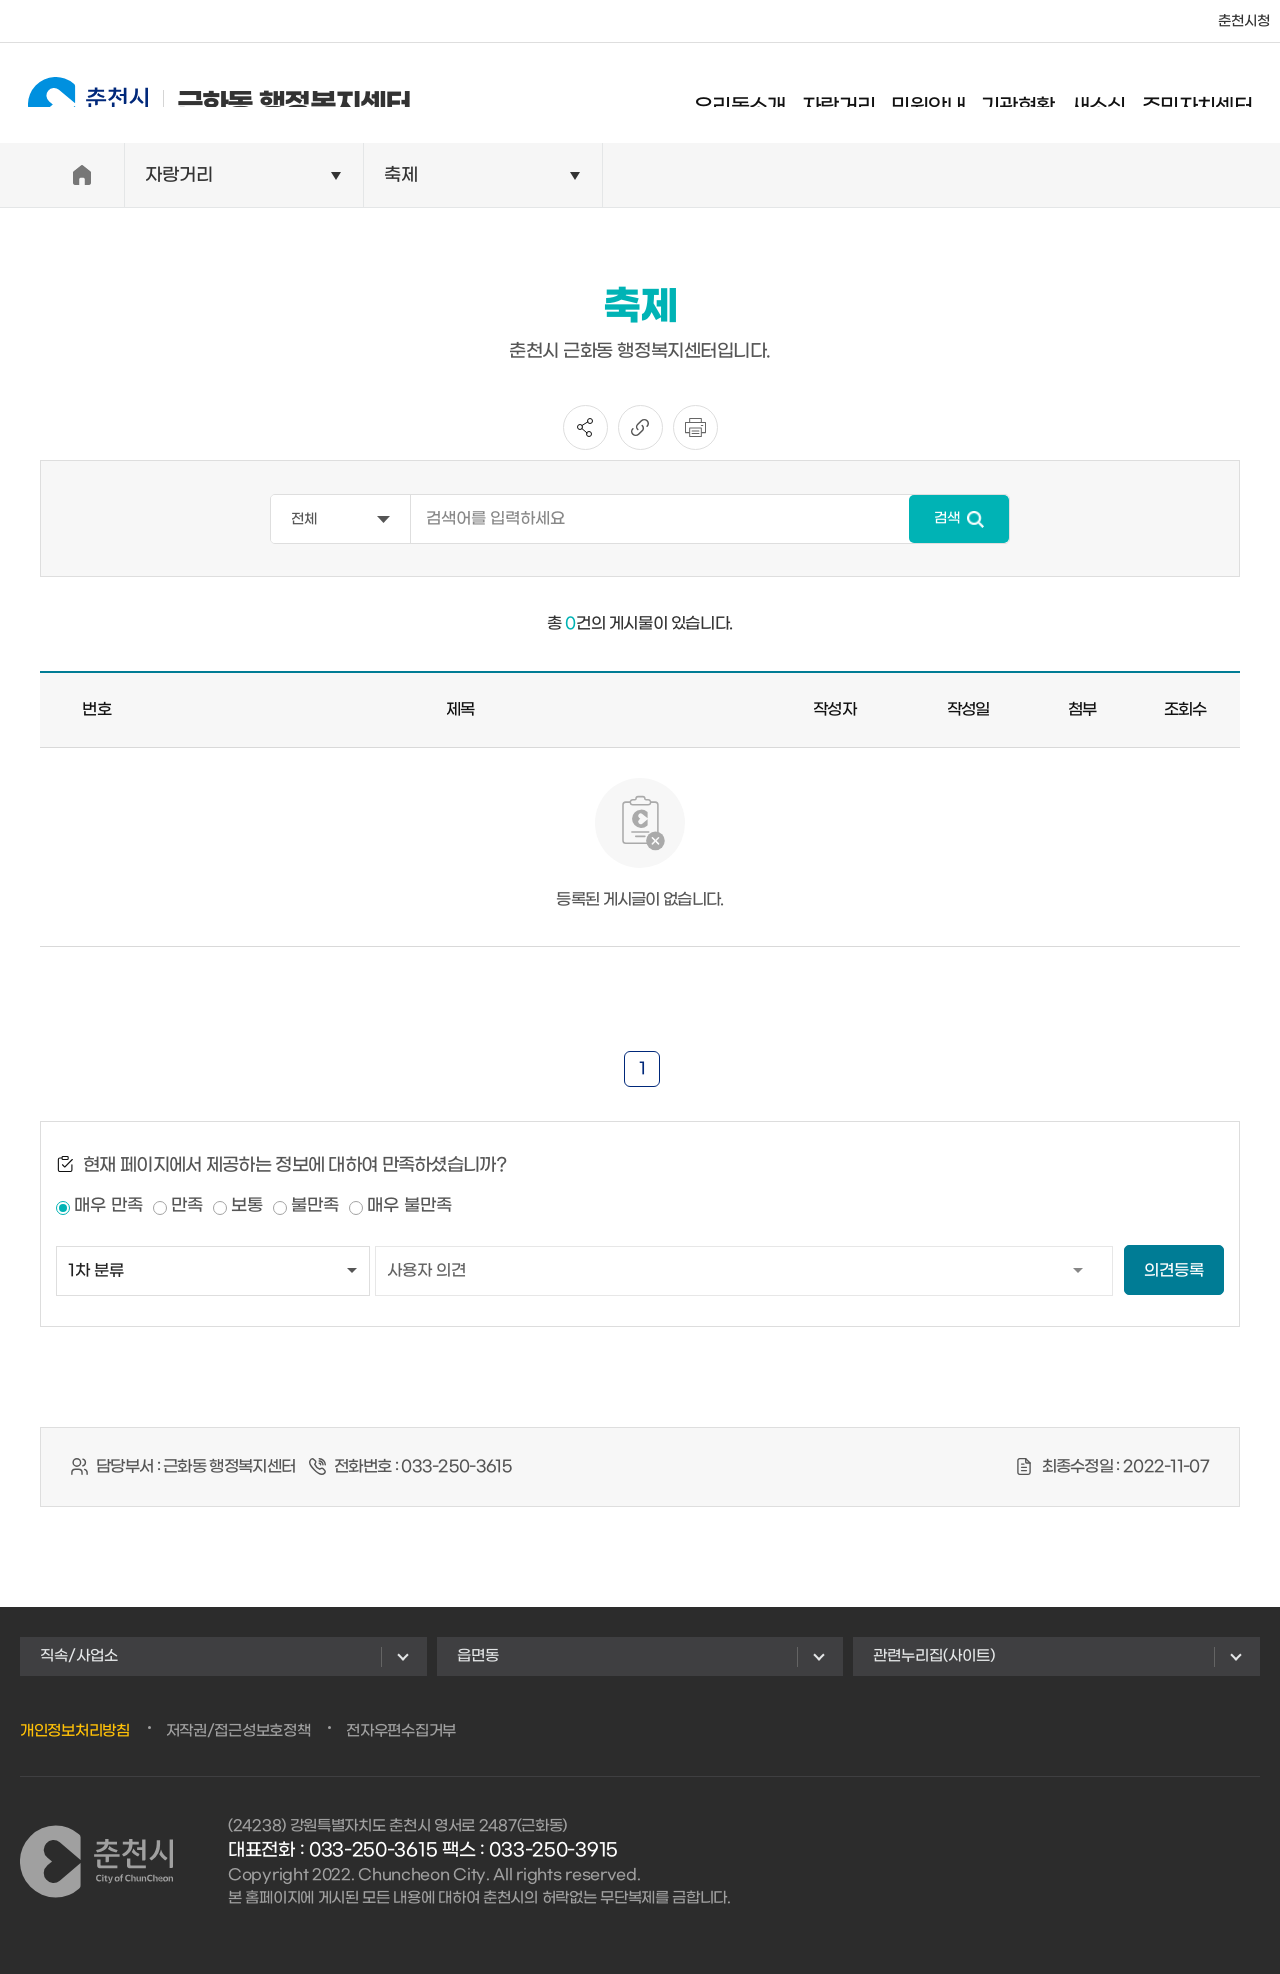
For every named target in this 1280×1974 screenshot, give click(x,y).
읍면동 (478, 1656)
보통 (247, 1206)
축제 (401, 175)
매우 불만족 (409, 1206)
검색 (947, 518)
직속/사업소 (79, 1656)
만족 (187, 1206)
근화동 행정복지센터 (201, 92)
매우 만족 (108, 1206)
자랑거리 (857, 95)
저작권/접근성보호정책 (238, 1731)
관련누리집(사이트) (934, 1656)
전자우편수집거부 (401, 1731)
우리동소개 (758, 95)
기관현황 (1036, 95)
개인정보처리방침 (75, 1731)
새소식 (1115, 95)
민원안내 (946, 95)
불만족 (315, 1206)
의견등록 (1174, 1270)
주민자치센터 (1215, 95)
